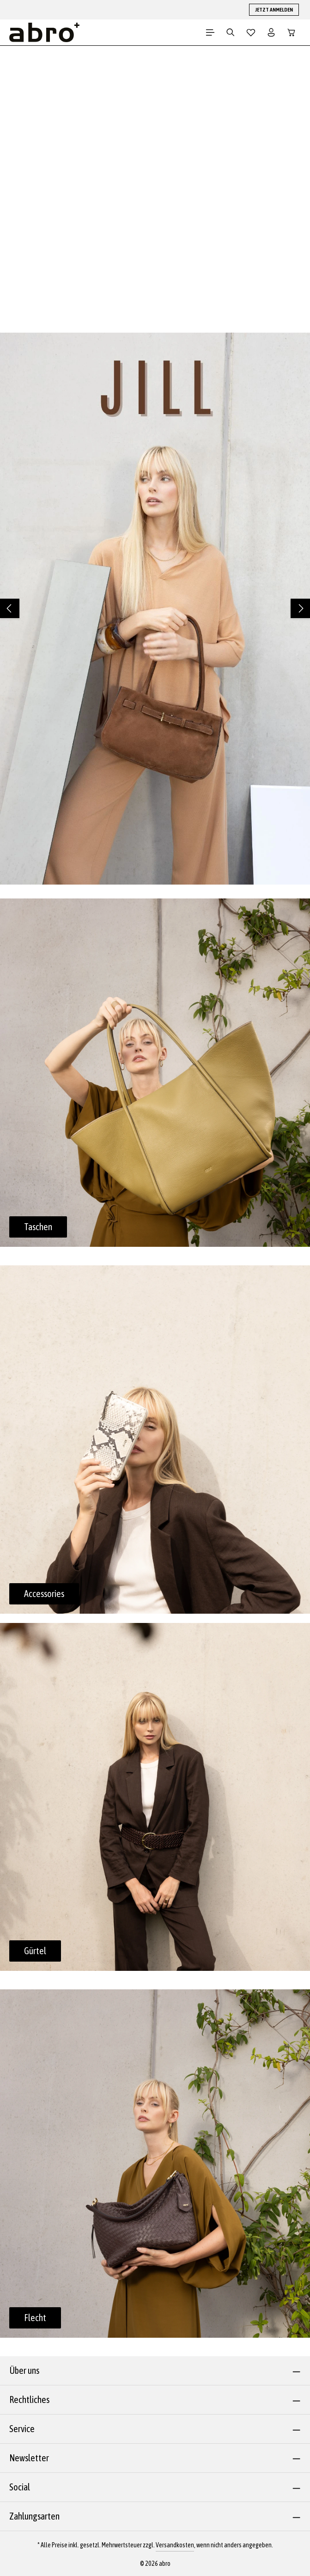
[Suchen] (230, 32)
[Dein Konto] (271, 32)
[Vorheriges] (9, 608)
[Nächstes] (300, 608)
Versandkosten (175, 2545)
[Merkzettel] (251, 32)
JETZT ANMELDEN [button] (274, 9)
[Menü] (210, 32)
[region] (155, 609)
